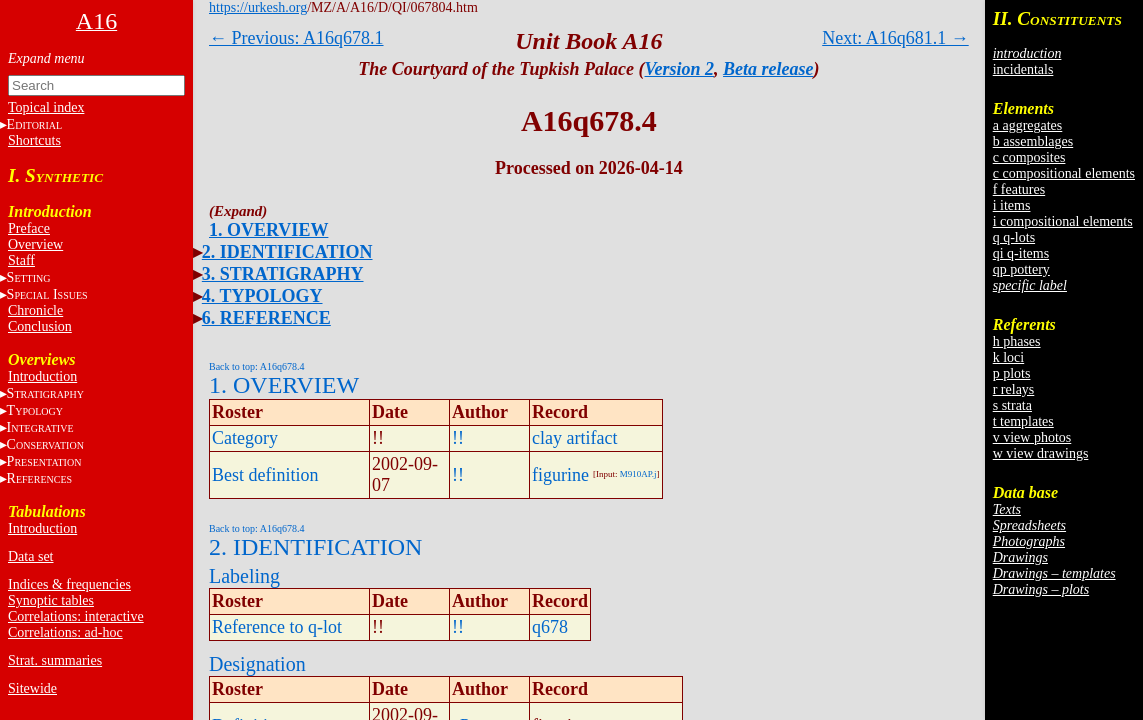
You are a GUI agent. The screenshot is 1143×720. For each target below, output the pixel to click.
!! (458, 438)
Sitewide (32, 688)
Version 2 (680, 69)
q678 (550, 627)
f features (1019, 189)
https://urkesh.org (258, 7)
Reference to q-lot (277, 627)
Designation (257, 664)
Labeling (244, 576)
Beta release (768, 69)
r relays (1014, 389)
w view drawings (1041, 453)
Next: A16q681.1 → (895, 38)
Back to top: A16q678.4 (257, 366)
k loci (1009, 357)
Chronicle (35, 310)
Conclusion (40, 326)
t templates (1023, 421)
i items (1012, 205)
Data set (30, 556)
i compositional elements (1063, 221)
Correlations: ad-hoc (65, 632)
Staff (21, 260)
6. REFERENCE (266, 318)
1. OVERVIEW (268, 230)
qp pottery (1021, 269)
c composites (1029, 157)
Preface (29, 228)
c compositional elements (1064, 173)
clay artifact (574, 438)
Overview (35, 244)
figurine (560, 475)
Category (245, 438)
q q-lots (1014, 237)
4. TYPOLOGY (262, 296)
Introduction (42, 376)
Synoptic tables (51, 600)
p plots (1012, 373)
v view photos (1032, 437)
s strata (1012, 405)
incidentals (1023, 69)
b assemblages (1033, 141)
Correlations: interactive (76, 616)
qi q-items (1021, 253)
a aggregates (1028, 125)
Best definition (265, 475)
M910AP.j (638, 474)
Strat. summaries (55, 660)
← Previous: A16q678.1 (296, 38)
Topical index (46, 107)
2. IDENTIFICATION (287, 252)
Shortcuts (34, 140)
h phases (1017, 341)
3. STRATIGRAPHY (283, 274)
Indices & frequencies (69, 584)
